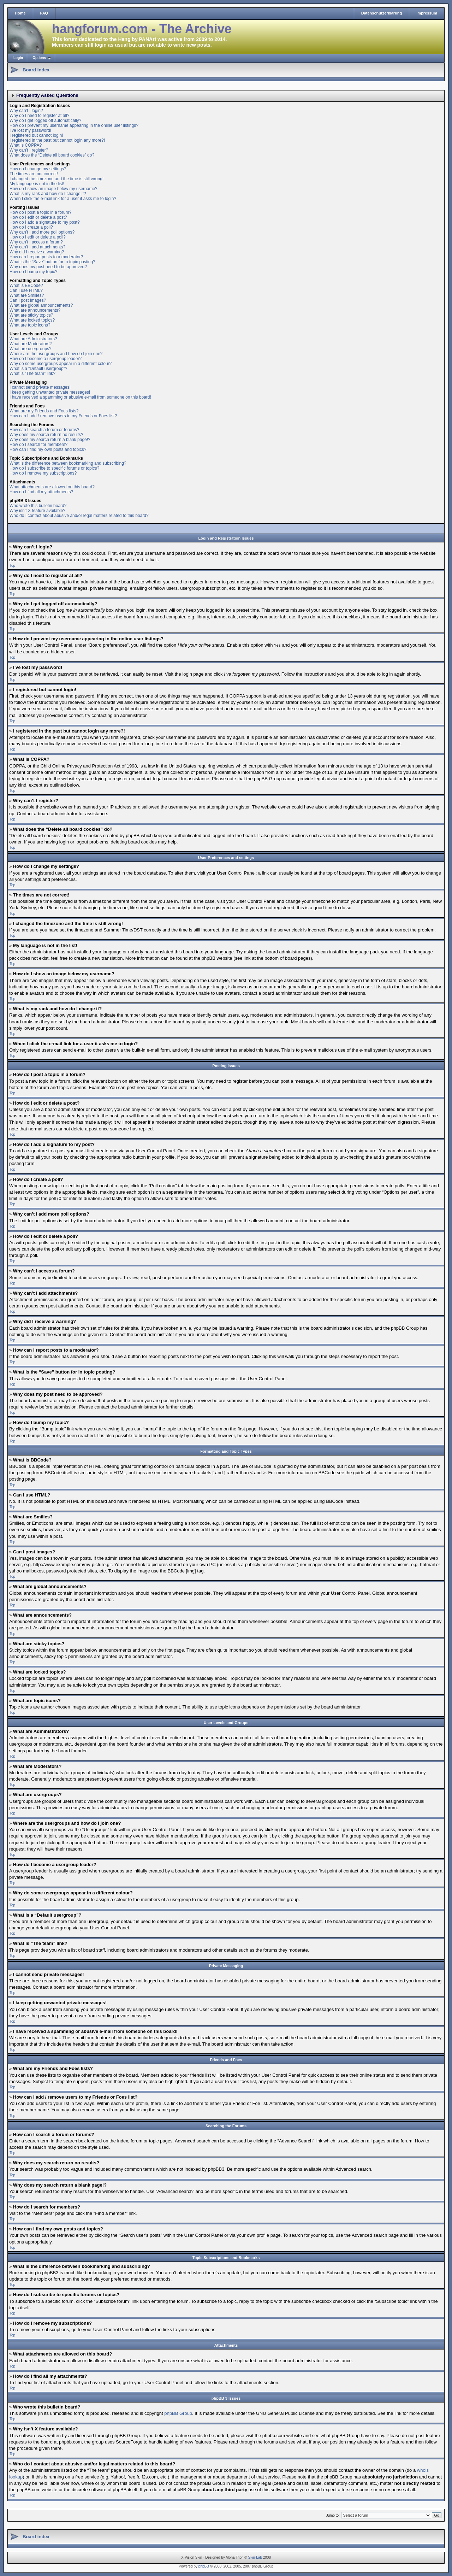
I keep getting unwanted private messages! (50, 392)
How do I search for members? (38, 444)
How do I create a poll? (31, 227)
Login (18, 58)
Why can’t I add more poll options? (42, 232)
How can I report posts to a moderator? (46, 256)
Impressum (426, 13)
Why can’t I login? (26, 110)
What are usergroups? (31, 348)
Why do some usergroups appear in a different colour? (61, 363)
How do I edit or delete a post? (38, 217)
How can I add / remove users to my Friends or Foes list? (63, 415)
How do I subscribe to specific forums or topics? (54, 468)
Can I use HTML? (26, 290)
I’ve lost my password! (30, 130)
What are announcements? (35, 310)
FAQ (44, 13)
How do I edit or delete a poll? (38, 237)
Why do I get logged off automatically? (45, 120)
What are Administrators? (33, 338)
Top (12, 565)
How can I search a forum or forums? (44, 429)
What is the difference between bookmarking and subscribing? (68, 463)
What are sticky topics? (31, 315)
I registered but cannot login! (36, 135)
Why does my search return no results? (46, 434)
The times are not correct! (34, 173)
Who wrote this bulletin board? (38, 505)
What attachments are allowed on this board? (52, 486)
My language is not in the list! (37, 183)
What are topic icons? (30, 325)
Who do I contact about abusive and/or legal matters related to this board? (79, 515)
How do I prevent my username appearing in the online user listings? (74, 125)
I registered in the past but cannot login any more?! (57, 140)
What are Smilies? (27, 295)
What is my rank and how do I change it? (48, 193)
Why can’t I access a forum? (36, 242)
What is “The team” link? (32, 373)
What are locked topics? (32, 320)
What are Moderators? (31, 343)
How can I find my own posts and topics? (48, 449)
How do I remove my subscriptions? (43, 473)
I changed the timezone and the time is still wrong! (56, 178)
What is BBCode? (26, 285)
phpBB (203, 2566)
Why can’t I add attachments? (37, 247)
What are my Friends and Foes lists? (44, 410)
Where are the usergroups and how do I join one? (56, 353)
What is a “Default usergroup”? (38, 368)
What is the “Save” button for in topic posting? (52, 261)
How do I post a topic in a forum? (40, 212)
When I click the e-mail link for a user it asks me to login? (63, 198)
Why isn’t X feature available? (37, 510)
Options (39, 58)
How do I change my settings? (38, 168)
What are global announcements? (41, 305)
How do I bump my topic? (33, 271)
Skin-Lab (255, 2557)
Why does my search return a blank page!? (50, 439)
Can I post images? (28, 300)
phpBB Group (178, 2413)
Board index (36, 69)
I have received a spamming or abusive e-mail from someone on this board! (80, 397)
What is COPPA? (26, 145)
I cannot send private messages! (40, 387)
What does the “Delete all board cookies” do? (52, 155)
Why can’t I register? (29, 150)
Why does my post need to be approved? (48, 266)
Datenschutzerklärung (381, 13)
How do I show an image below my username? (53, 188)
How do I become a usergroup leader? (46, 358)
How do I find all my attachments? (41, 491)
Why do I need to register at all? (39, 115)
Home (20, 13)
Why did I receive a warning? (37, 251)
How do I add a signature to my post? (45, 222)
